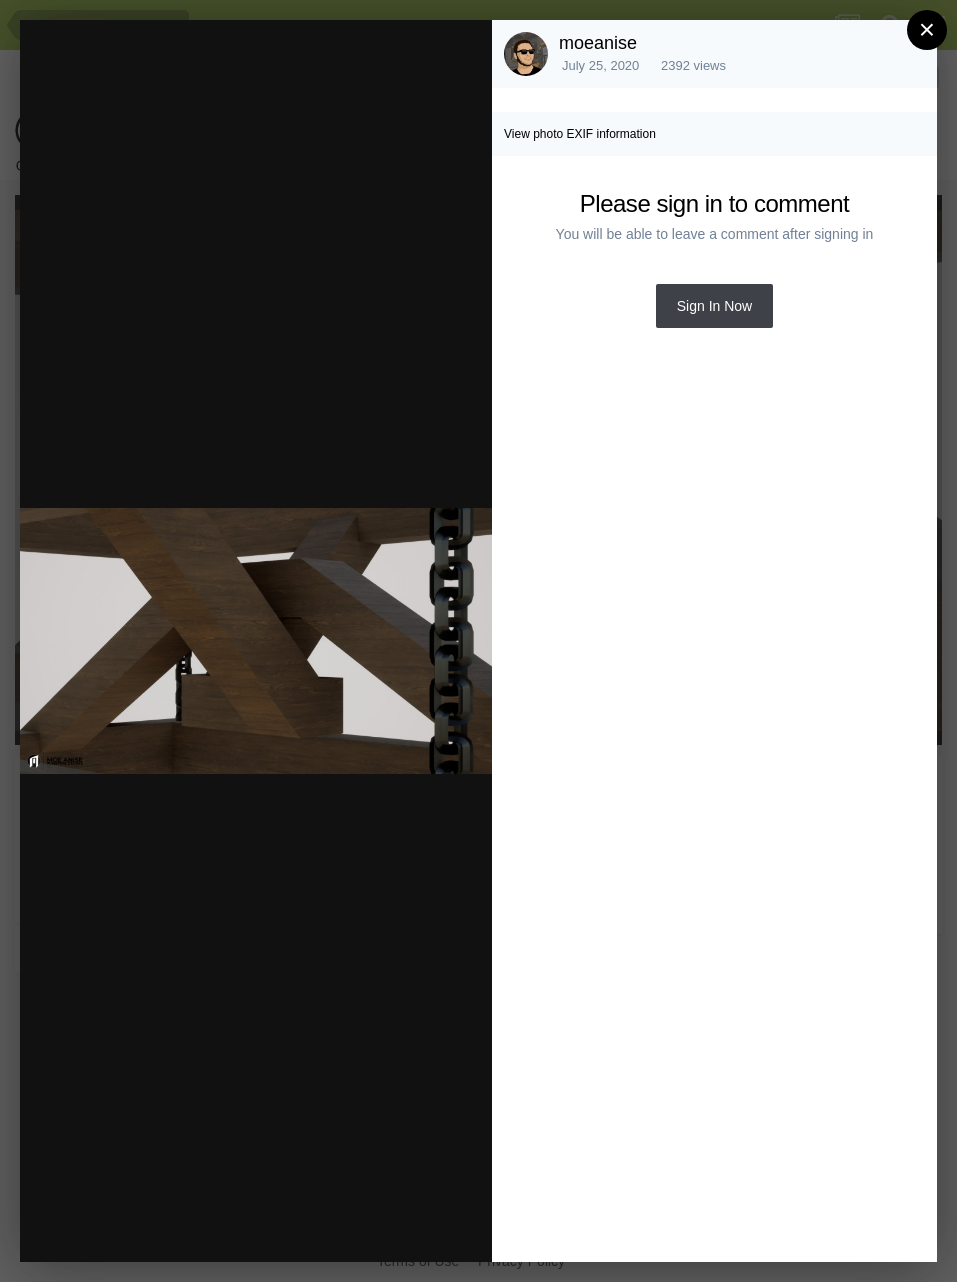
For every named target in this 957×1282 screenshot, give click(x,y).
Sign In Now (714, 306)
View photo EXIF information (580, 134)
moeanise (598, 43)
